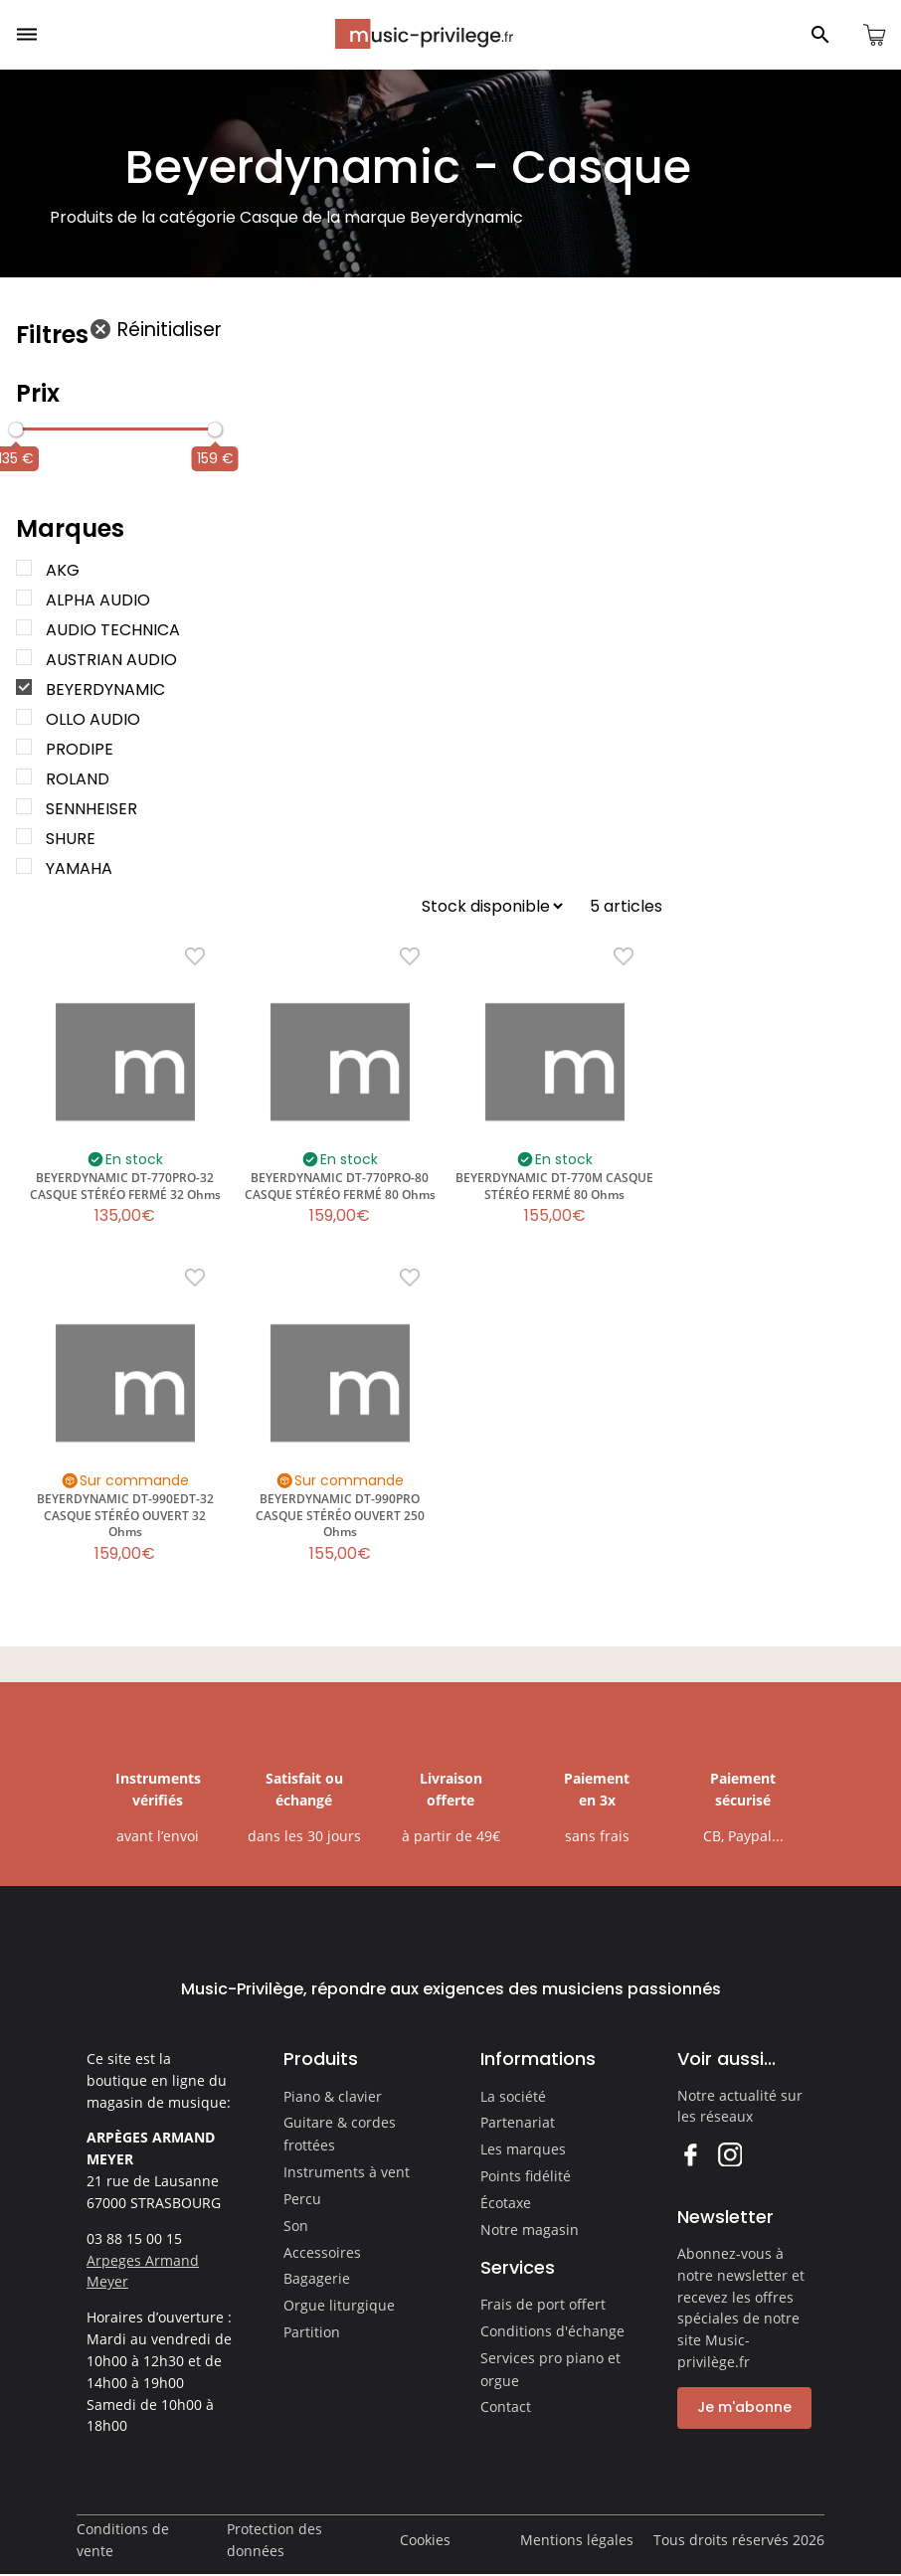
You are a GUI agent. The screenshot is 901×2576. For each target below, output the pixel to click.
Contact (505, 2406)
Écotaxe (505, 2202)
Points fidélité (525, 2175)
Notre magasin (529, 2229)
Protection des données (274, 2539)
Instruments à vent (346, 2171)
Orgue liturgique (339, 2305)
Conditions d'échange (552, 2330)
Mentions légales (576, 2539)
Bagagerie (316, 2278)
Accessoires (322, 2252)
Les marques (523, 2149)
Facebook (689, 2154)
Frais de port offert (543, 2304)
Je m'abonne (744, 2407)
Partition (311, 2331)
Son (295, 2225)
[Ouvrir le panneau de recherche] (820, 35)
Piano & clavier (332, 2096)
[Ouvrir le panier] (874, 35)
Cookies (425, 2539)
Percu (302, 2198)
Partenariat (517, 2122)
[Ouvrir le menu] (27, 35)
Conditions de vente (123, 2539)
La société (513, 2096)
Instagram (729, 2154)
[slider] (16, 429)
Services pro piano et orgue (550, 2369)
